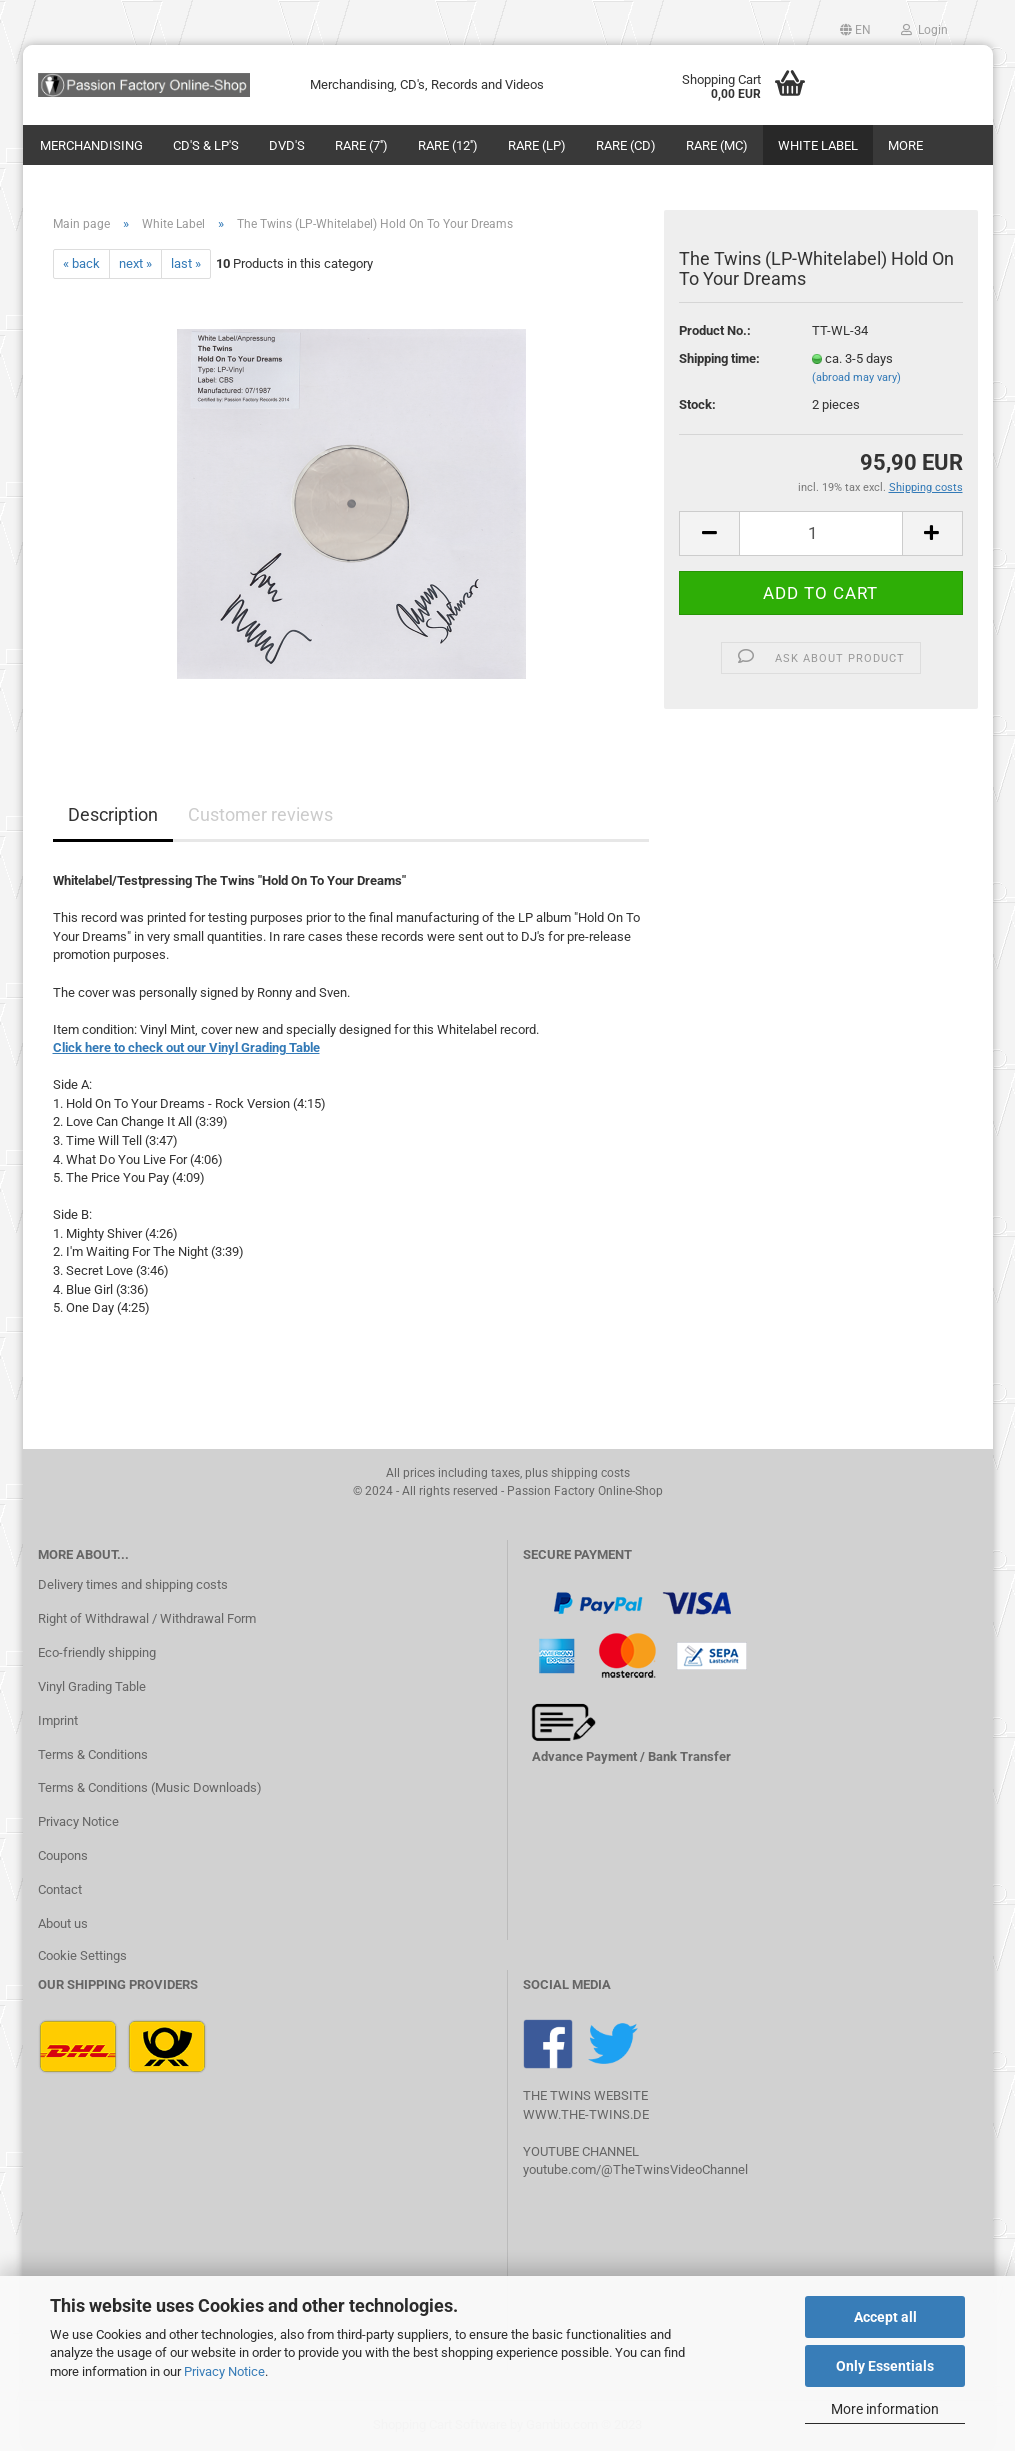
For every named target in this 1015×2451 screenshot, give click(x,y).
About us (63, 1923)
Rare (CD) (626, 145)
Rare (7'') (361, 145)
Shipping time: (719, 358)
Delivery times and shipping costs (133, 1584)
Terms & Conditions (93, 1754)
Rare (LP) (537, 145)
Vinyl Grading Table (92, 1686)
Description (113, 814)
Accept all (885, 2317)
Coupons (63, 1855)
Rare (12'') (448, 145)
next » (135, 263)
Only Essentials (885, 2366)
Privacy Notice (224, 2371)
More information (885, 2409)
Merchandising (91, 145)
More (905, 145)
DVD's (287, 145)
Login (924, 30)
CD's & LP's (206, 145)
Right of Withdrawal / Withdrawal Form (147, 1618)
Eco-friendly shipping (97, 1652)
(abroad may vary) (856, 377)
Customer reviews (260, 814)
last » (186, 263)
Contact (60, 1889)
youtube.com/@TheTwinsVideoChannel (635, 2169)
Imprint (58, 1720)
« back (81, 263)
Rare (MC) (717, 145)
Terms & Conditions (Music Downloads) (150, 1787)
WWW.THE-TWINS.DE (586, 2114)
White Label (818, 145)
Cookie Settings (82, 1955)
